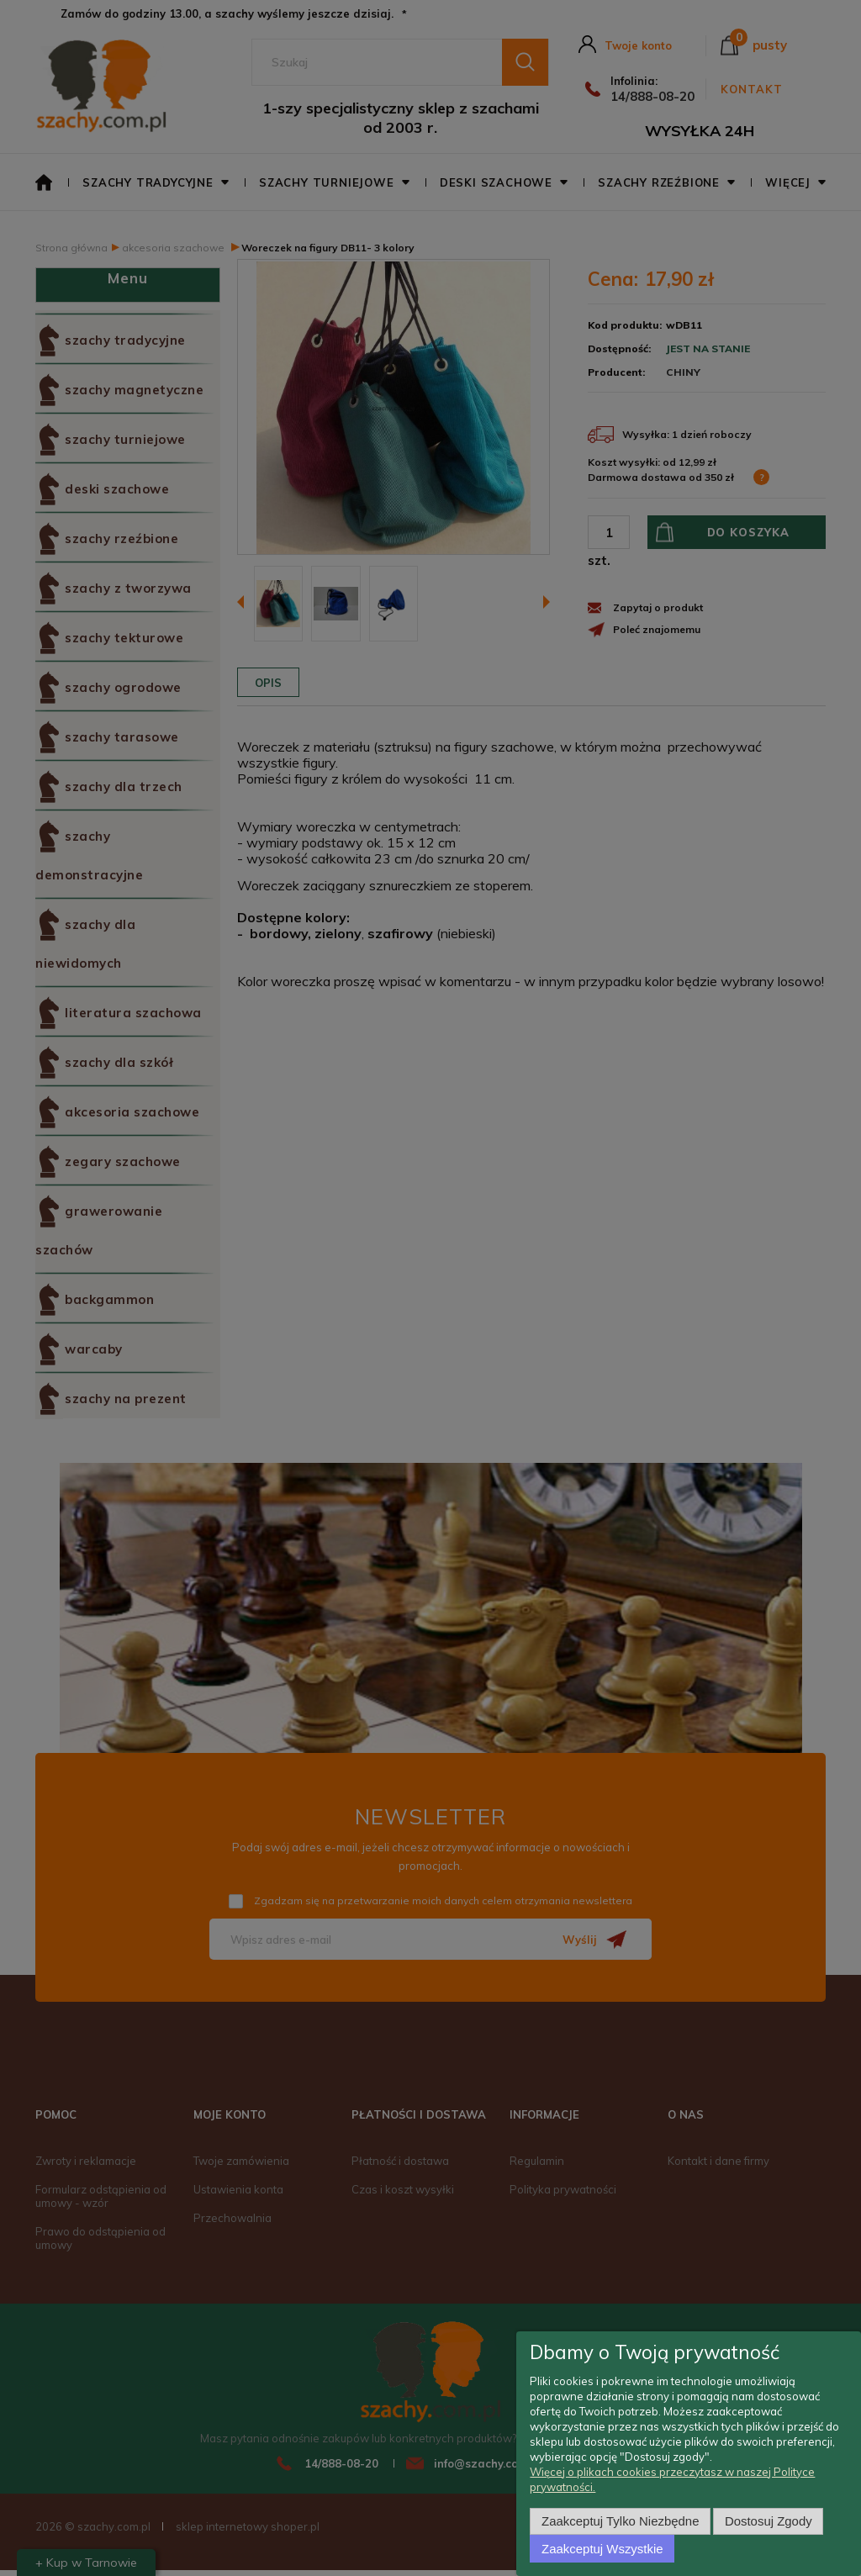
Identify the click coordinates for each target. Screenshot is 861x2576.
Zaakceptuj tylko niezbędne (620, 2521)
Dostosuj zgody (768, 2521)
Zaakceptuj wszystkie (602, 2549)
